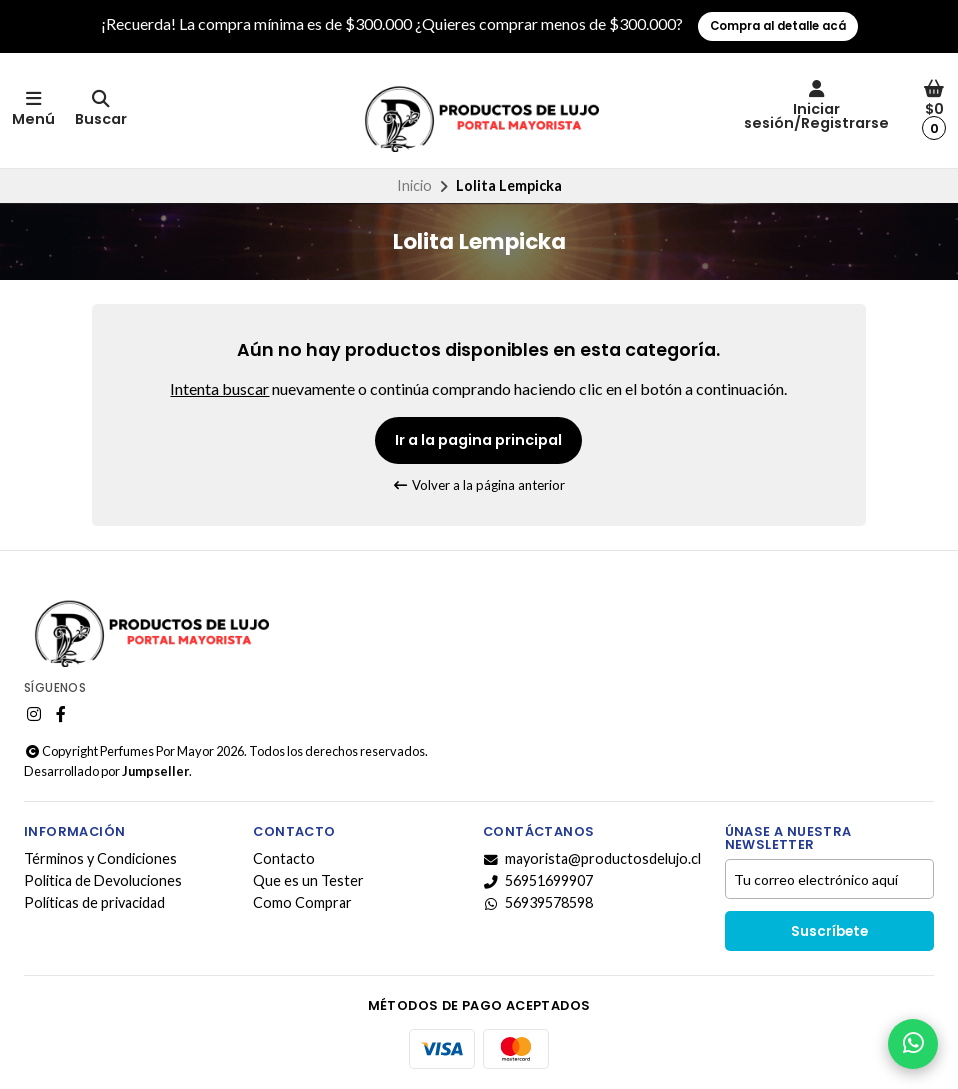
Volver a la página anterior (479, 485)
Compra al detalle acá (778, 26)
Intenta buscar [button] (219, 388)
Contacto (284, 859)
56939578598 (538, 903)
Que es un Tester (308, 881)
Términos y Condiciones (100, 859)
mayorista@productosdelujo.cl (592, 859)
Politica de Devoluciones (103, 881)
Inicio (414, 185)
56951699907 (538, 881)
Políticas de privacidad (94, 903)
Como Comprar (302, 903)
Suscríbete (829, 931)
